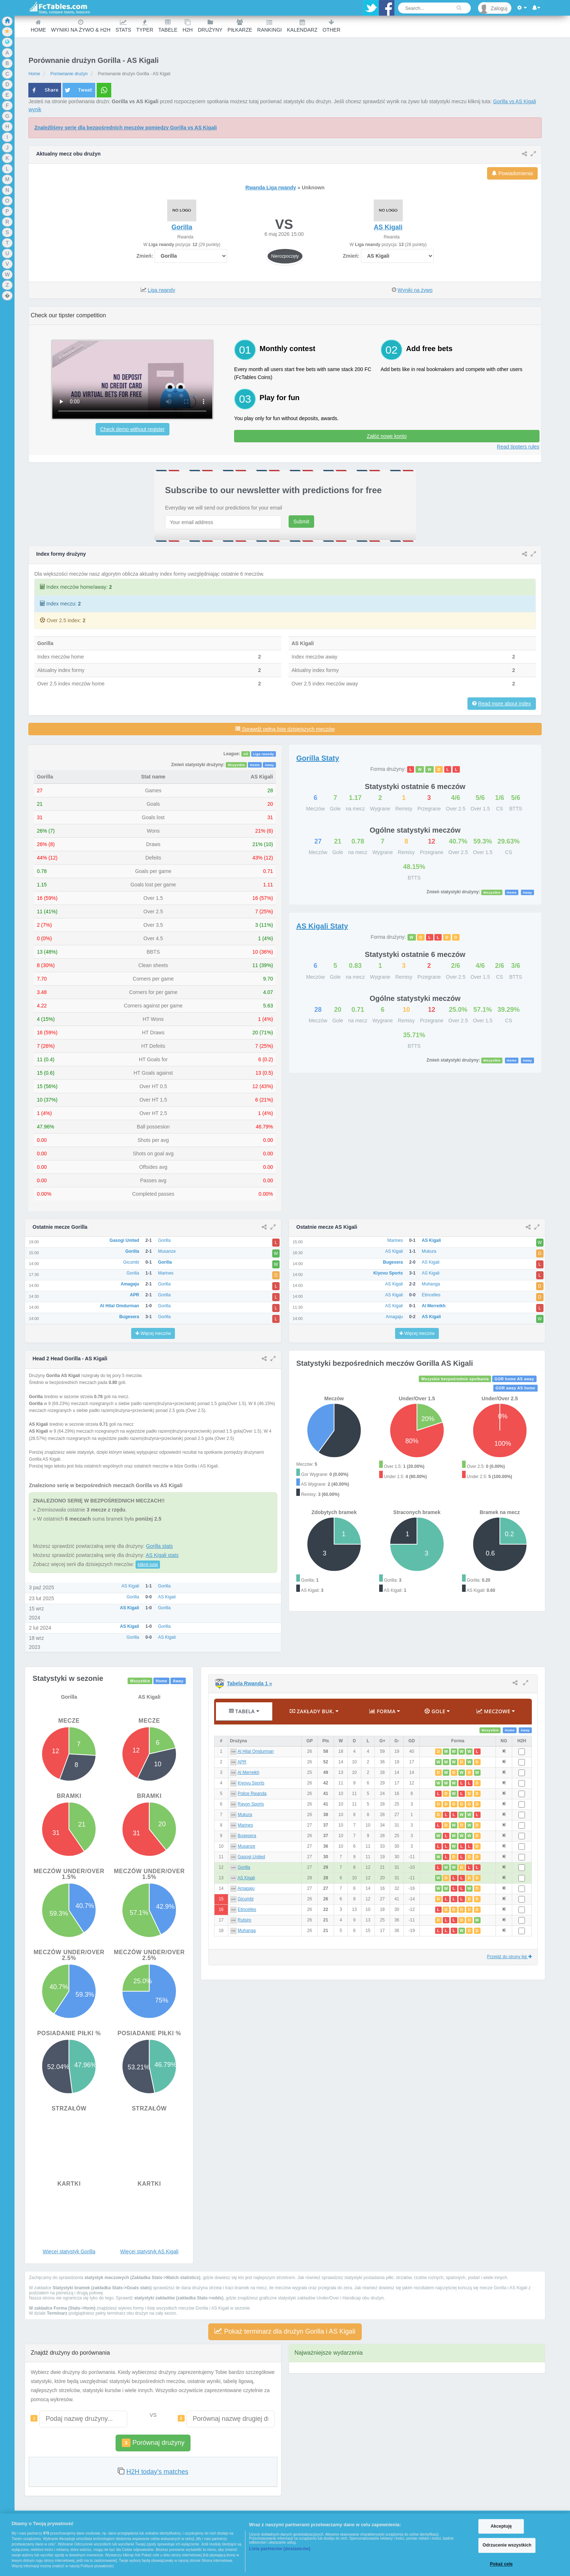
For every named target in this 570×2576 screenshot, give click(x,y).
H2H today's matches (157, 2471)
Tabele (168, 26)
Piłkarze (240, 26)
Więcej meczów (153, 1333)
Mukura (245, 1814)
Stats (123, 26)
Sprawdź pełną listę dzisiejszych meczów (284, 729)
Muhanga (247, 1930)
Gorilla (244, 1867)
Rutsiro (245, 1920)
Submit (301, 521)
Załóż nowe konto (387, 436)
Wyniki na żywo (415, 290)
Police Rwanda (252, 1793)
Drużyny (210, 26)
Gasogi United (251, 1856)
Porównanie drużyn (69, 73)
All (246, 754)
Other (331, 26)
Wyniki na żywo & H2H (80, 26)
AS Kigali (246, 1877)
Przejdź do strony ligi (509, 1956)
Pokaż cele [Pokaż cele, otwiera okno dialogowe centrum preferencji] (501, 2564)
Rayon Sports (251, 1804)
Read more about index (504, 704)
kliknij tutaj (148, 1564)
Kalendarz (302, 26)
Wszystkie (236, 765)
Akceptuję (501, 2526)
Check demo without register (132, 429)
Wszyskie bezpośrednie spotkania (455, 1379)
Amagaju (245, 1888)
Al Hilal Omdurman (255, 1751)
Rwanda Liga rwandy (270, 187)
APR (241, 1761)
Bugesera (247, 1835)
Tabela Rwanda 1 (249, 1683)
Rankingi (269, 26)
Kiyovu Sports (251, 1783)
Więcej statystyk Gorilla (69, 2251)
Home (38, 26)
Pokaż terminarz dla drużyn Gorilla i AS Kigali (284, 2331)
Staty (317, 758)
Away (269, 765)
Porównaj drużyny (153, 2443)
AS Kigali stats (162, 1555)
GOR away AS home (515, 1388)
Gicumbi (246, 1898)
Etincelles (247, 1909)
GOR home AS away (514, 1379)
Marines (245, 1825)
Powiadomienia (512, 173)
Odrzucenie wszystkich (506, 2545)
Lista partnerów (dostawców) (279, 2548)
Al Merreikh (248, 1772)
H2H (187, 26)
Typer (144, 26)
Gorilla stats (159, 1546)
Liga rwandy (161, 290)
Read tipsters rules (518, 447)
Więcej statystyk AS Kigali (149, 2251)
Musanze (246, 1846)
